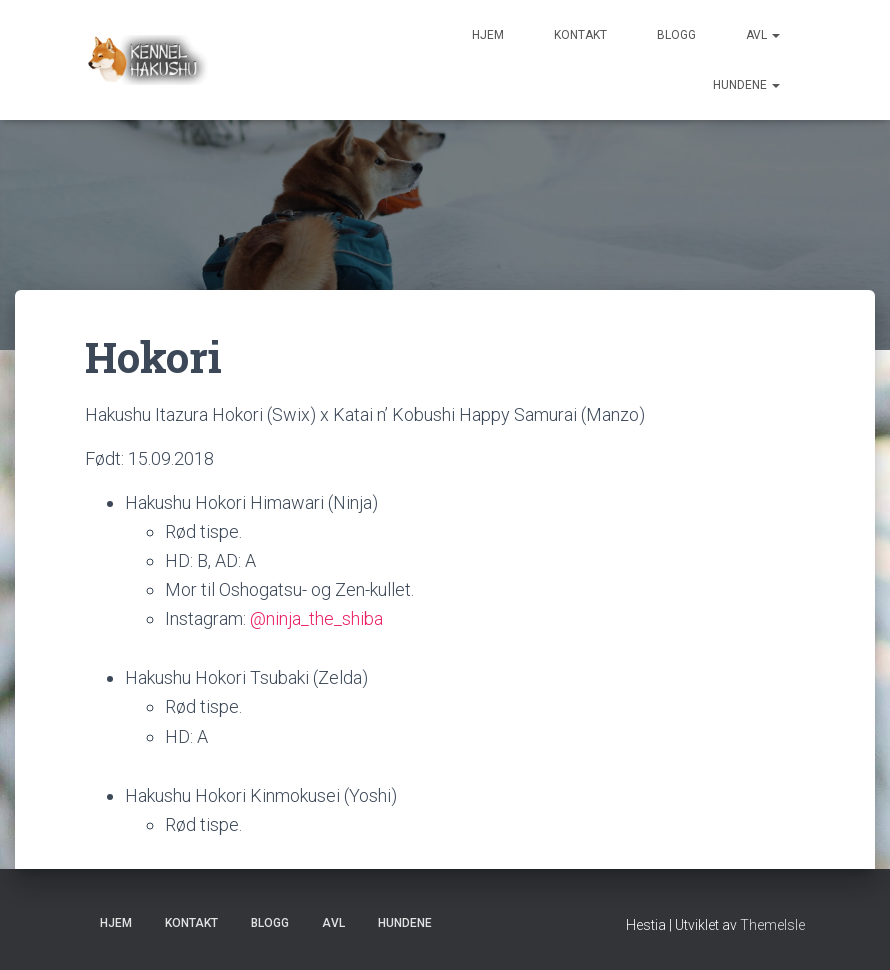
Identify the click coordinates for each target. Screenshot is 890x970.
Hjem (488, 35)
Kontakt (580, 35)
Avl (763, 35)
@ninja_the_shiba (316, 618)
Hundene (746, 85)
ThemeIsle (772, 925)
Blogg (676, 35)
